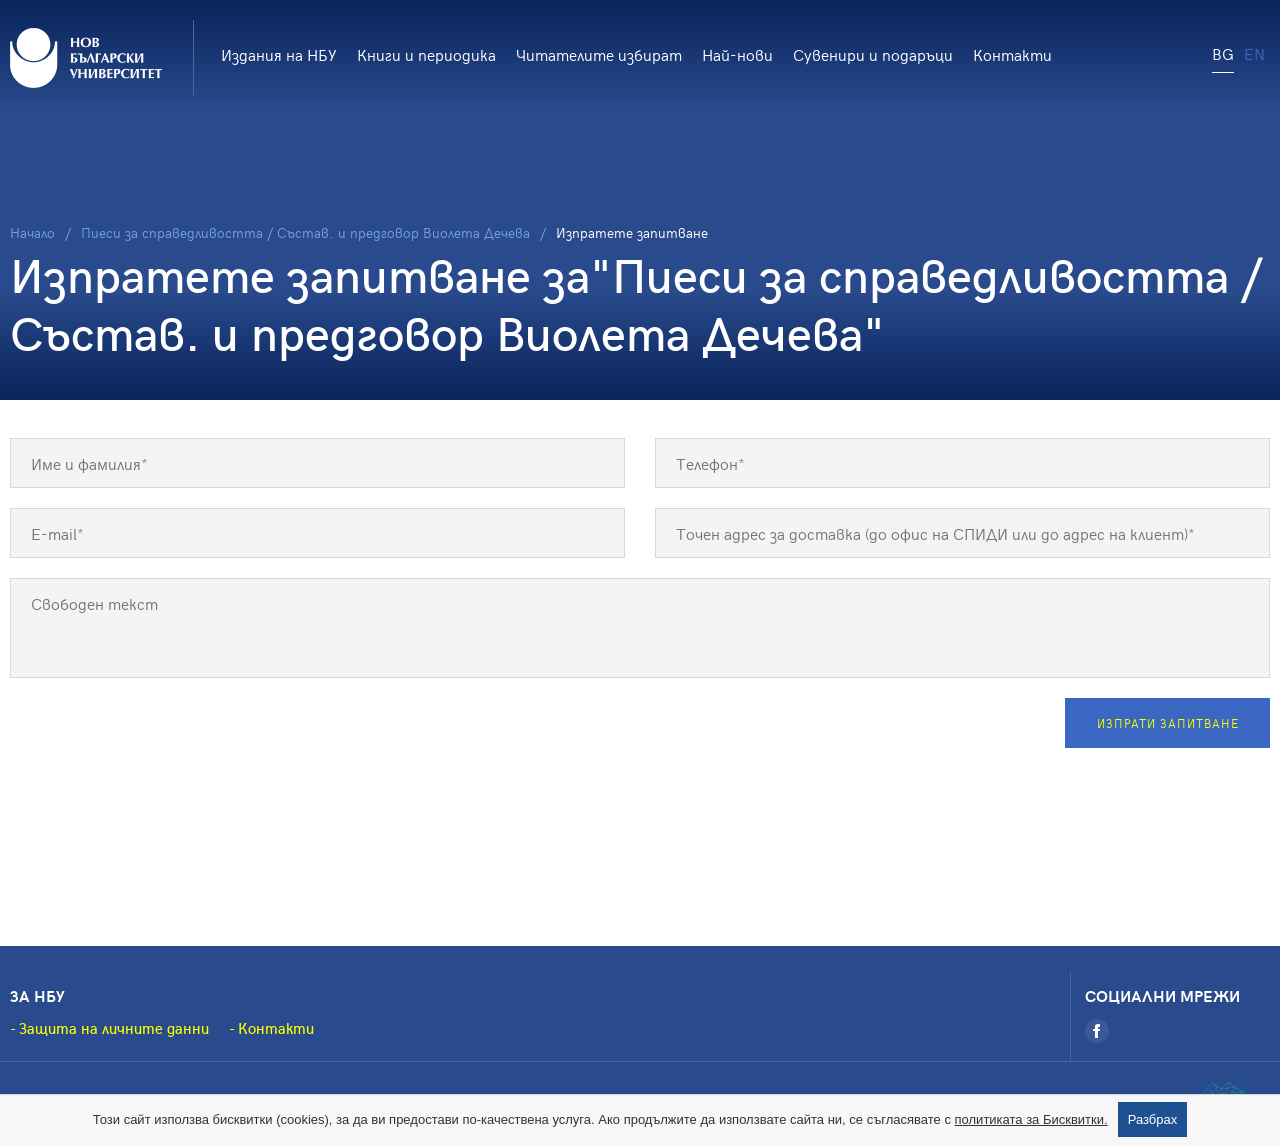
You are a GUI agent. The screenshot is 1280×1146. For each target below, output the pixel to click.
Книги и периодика (426, 54)
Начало (32, 232)
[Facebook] (1097, 1031)
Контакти (1012, 54)
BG (1223, 53)
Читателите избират (599, 54)
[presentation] (162, 737)
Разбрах (1153, 1119)
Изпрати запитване (1168, 723)
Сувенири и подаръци (873, 54)
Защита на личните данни (114, 1028)
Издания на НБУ (279, 54)
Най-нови (737, 54)
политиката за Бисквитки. (1031, 1119)
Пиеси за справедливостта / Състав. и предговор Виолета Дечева (305, 232)
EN (1254, 53)
